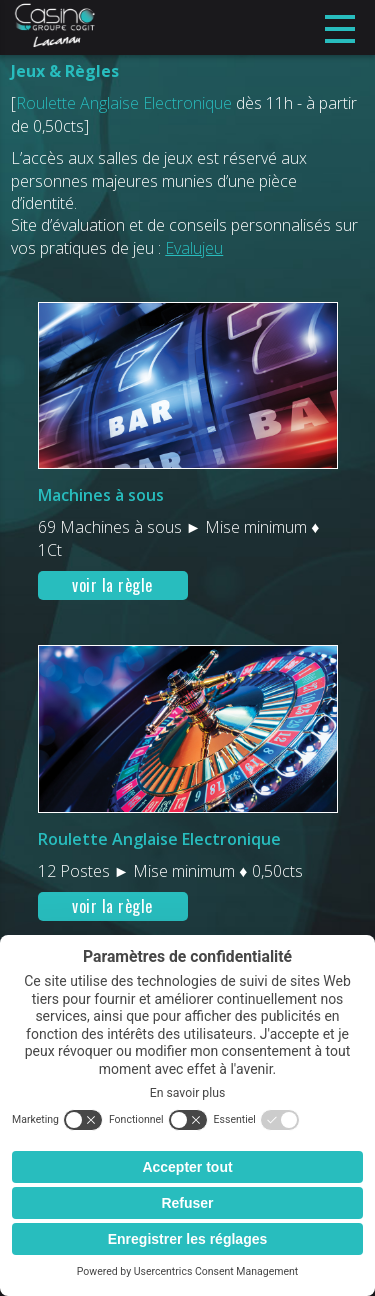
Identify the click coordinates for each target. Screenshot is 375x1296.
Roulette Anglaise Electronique (159, 839)
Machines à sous (101, 495)
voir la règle (112, 585)
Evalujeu (194, 248)
